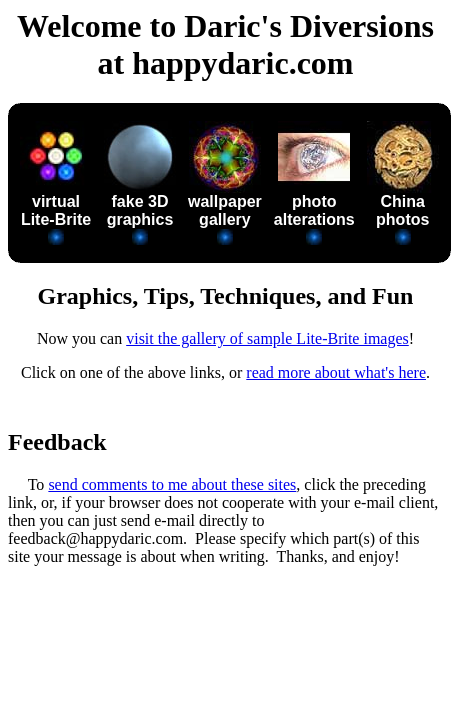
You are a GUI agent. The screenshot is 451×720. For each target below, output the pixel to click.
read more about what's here (336, 372)
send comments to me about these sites (172, 484)
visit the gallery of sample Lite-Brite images (267, 338)
